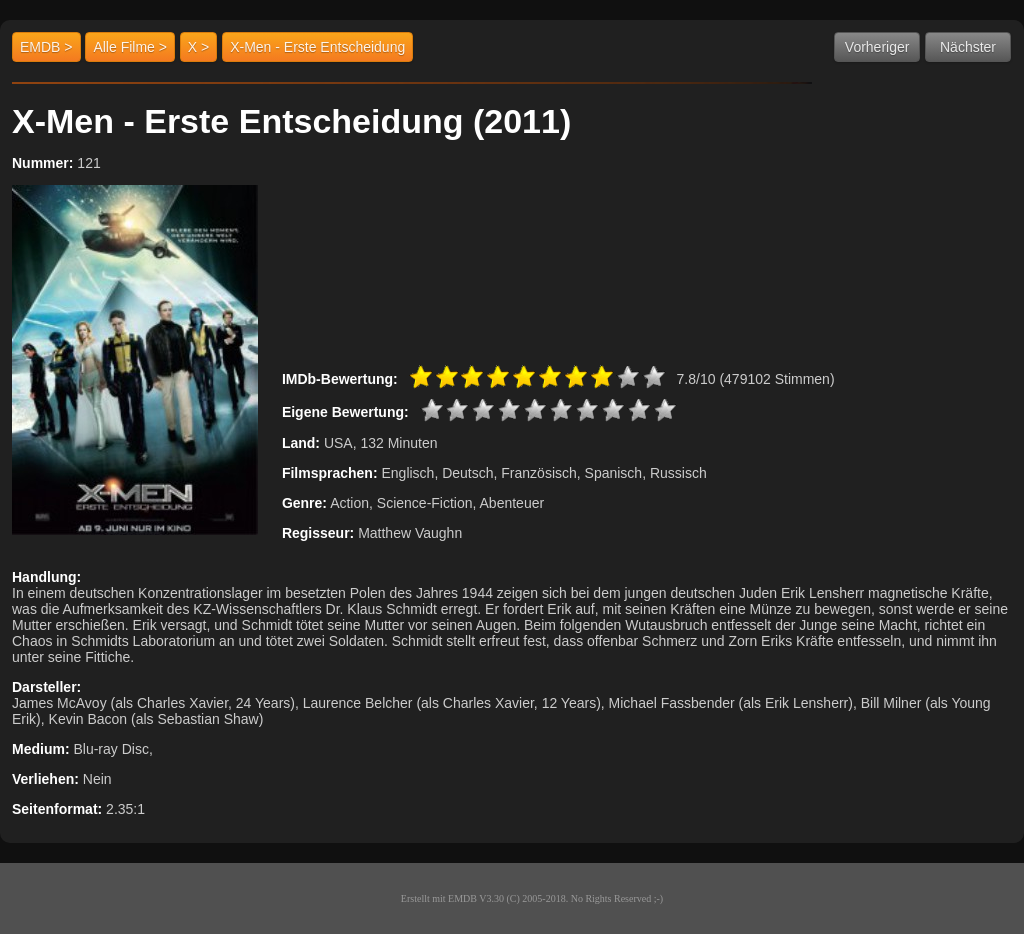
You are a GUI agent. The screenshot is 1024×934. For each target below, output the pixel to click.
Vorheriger (877, 47)
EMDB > (46, 47)
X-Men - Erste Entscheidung (317, 47)
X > (198, 47)
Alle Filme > (130, 47)
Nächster (968, 47)
